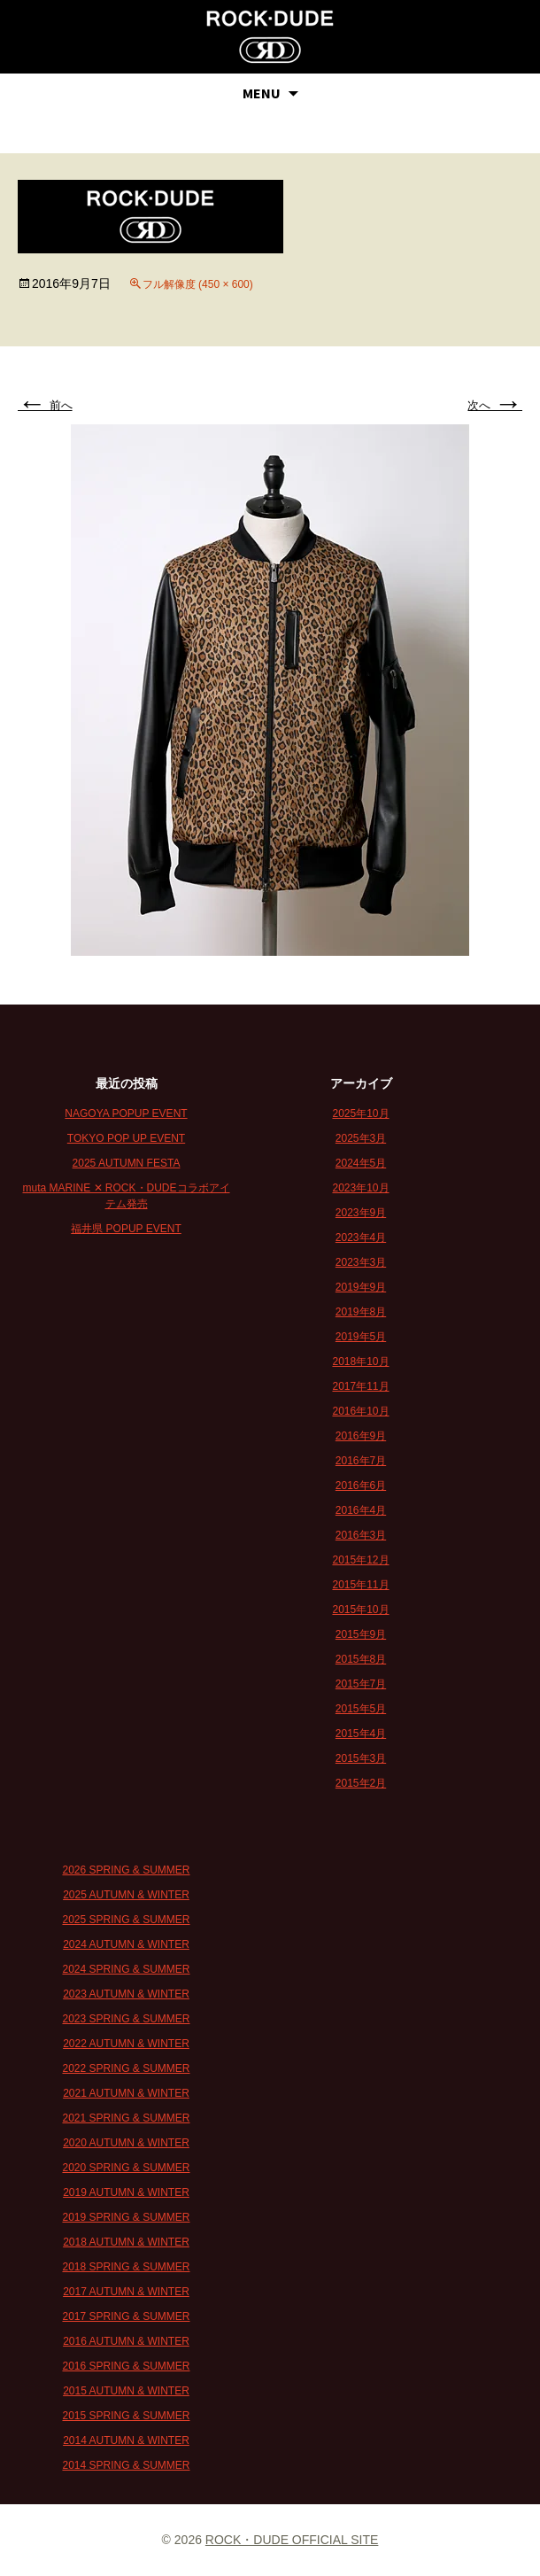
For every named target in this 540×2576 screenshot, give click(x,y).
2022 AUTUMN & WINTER (126, 2043)
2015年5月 (361, 1709)
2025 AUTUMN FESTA (127, 1163)
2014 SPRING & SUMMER (125, 2465)
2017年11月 (360, 1386)
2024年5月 (361, 1163)
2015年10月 (360, 1609)
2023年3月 (361, 1262)
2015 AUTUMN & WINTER (126, 2391)
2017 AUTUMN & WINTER (126, 2291)
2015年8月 (361, 1659)
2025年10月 (360, 1113)
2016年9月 (361, 1436)
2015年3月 (361, 1758)
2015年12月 (360, 1560)
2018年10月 (360, 1361)
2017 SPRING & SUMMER (125, 2316)
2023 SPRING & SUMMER (125, 2019)
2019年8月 (361, 1312)
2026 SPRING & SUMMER (125, 1870)
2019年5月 (361, 1337)
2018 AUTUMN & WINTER (126, 2242)
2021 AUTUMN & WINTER (126, 2093)
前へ (45, 405)
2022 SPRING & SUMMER (125, 2068)
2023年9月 (361, 1213)
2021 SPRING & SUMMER (125, 2118)
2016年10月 (360, 1411)
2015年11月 (360, 1585)
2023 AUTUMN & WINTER (126, 1994)
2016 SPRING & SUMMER (125, 2366)
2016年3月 (361, 1535)
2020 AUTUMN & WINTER (126, 2143)
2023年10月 (360, 1188)
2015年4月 (361, 1733)
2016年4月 (361, 1510)
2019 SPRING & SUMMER (125, 2217)
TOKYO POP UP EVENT (126, 1138)
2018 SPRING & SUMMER (125, 2267)
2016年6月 (361, 1485)
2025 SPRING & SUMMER (125, 1919)
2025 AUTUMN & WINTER (126, 1895)
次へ (494, 405)
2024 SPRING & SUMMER (125, 1969)
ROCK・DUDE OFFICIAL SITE (292, 2540)
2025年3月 (361, 1138)
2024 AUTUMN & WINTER (126, 1944)
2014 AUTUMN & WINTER (126, 2440)
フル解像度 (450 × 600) (198, 284)
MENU (262, 93)
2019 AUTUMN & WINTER (126, 2192)
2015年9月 (361, 1634)
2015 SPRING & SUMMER (125, 2415)
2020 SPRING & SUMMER (125, 2167)
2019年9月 (361, 1287)
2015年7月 (361, 1684)
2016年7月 (361, 1461)
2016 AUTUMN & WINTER (126, 2341)
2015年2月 (361, 1783)
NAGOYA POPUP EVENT (126, 1113)
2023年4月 (361, 1237)
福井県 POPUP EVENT (126, 1228)
